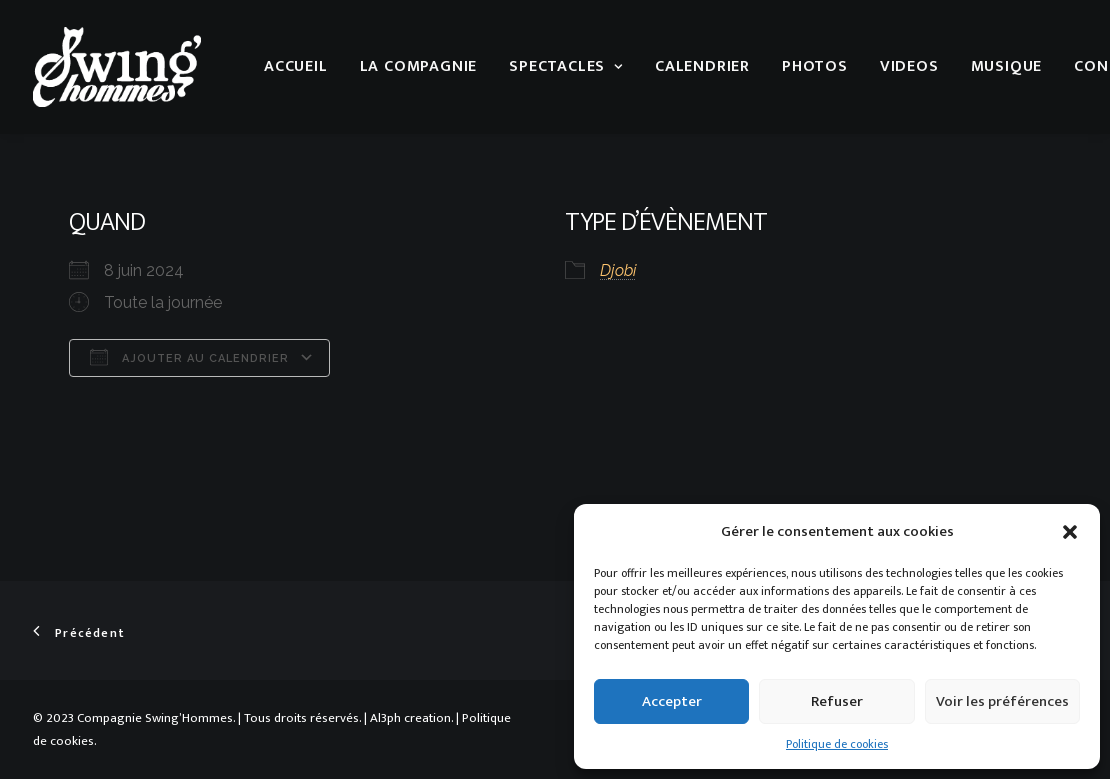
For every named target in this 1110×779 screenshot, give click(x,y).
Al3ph (385, 718)
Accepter (672, 701)
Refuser (837, 701)
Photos (815, 66)
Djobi (618, 270)
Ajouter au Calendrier (189, 357)
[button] (1070, 532)
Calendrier (702, 66)
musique (1007, 66)
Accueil (296, 66)
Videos (909, 66)
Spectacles (566, 66)
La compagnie (419, 66)
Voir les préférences (1002, 701)
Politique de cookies (837, 744)
